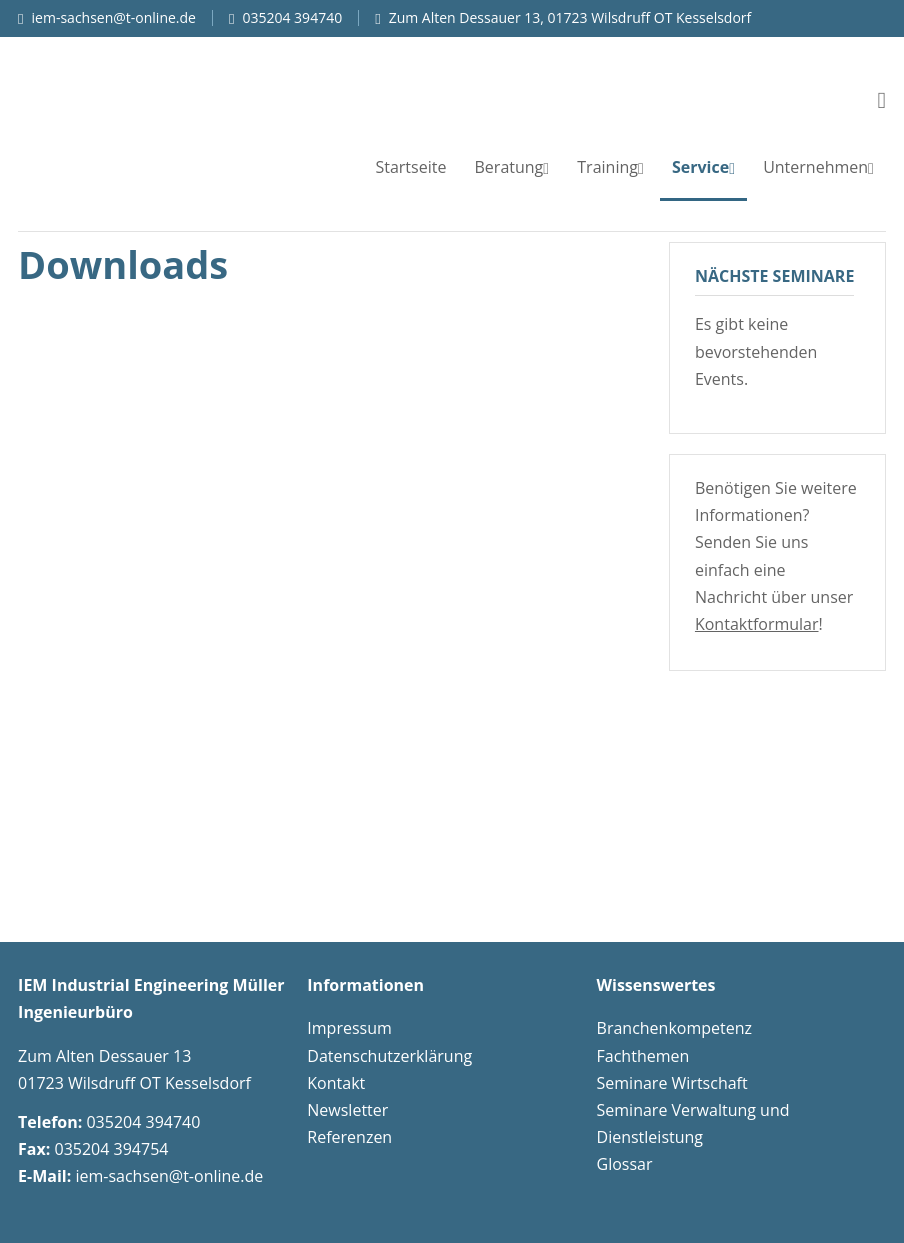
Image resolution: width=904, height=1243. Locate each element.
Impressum (349, 1028)
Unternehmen (815, 167)
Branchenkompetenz (674, 1028)
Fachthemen (643, 1056)
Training (607, 167)
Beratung (509, 167)
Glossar (625, 1164)
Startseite (410, 167)
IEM (178, 102)
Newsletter (347, 1110)
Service (700, 167)
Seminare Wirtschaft (672, 1083)
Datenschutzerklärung (389, 1056)
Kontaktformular (757, 624)
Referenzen (349, 1137)
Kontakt (336, 1083)
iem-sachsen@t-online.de (114, 17)
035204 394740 (292, 17)
